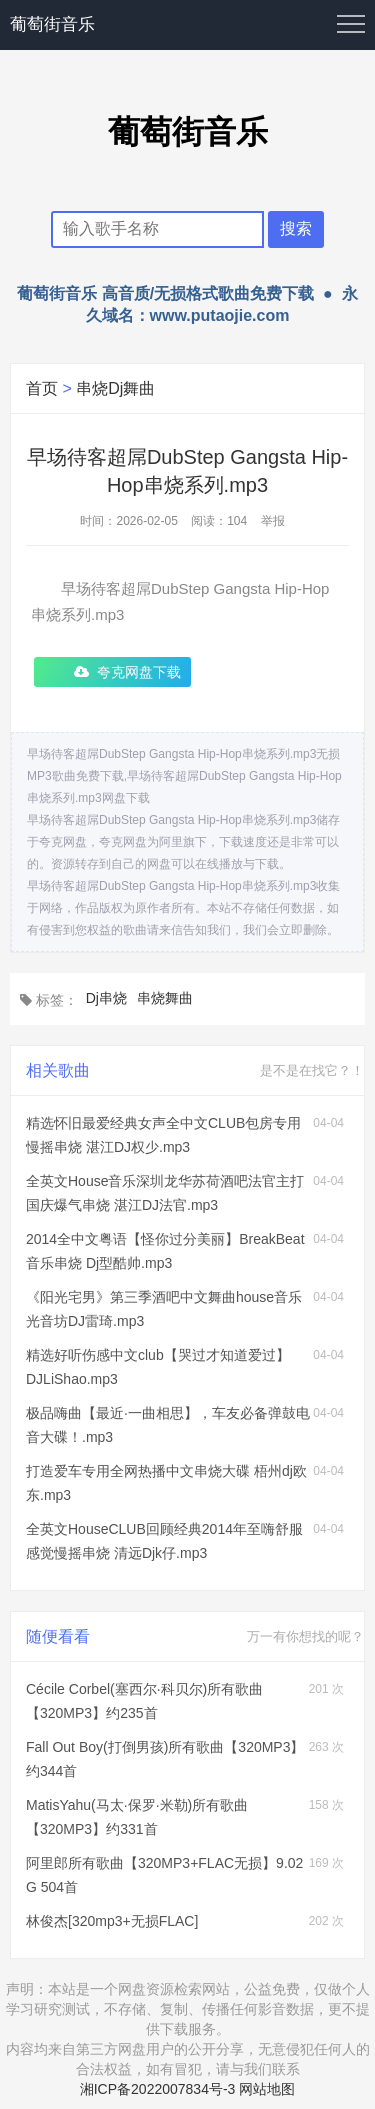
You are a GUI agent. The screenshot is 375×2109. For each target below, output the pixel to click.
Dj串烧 (106, 998)
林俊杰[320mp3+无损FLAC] (112, 1921)
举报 (273, 521)
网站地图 (267, 2089)
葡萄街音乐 (52, 24)
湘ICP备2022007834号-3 (158, 2089)
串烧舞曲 (165, 998)
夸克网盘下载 (139, 672)
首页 (42, 388)
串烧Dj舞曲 (115, 388)
